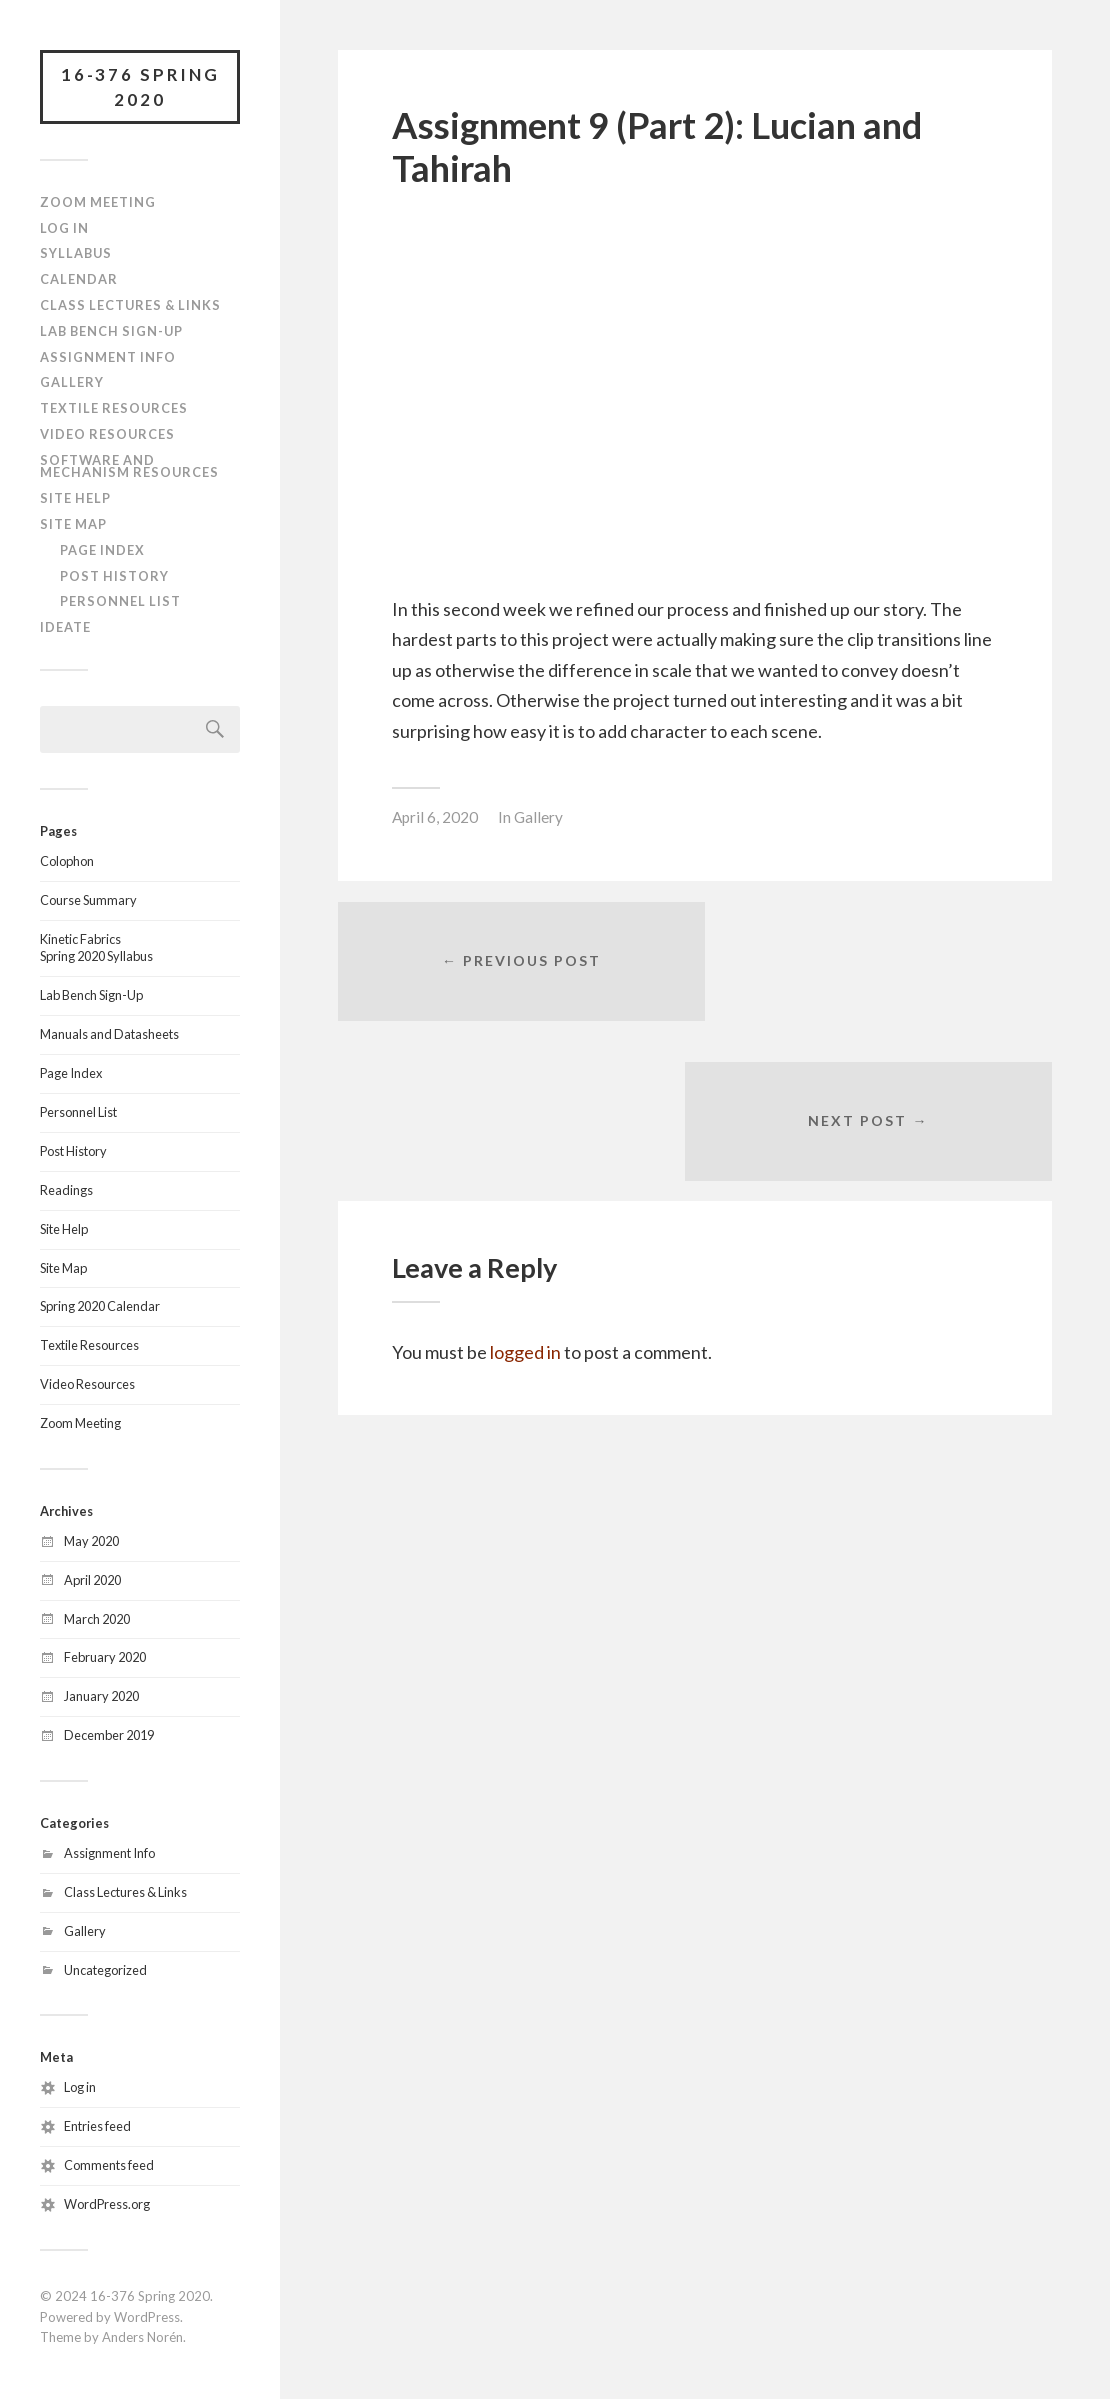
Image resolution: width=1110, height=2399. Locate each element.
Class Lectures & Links (130, 306)
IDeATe (65, 628)
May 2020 (91, 1542)
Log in (80, 2088)
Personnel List (120, 603)
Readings (66, 1191)
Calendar (79, 280)
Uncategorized (105, 1971)
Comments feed (109, 2166)
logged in (525, 1196)
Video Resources (107, 435)
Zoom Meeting (98, 203)
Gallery (72, 383)
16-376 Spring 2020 (140, 87)
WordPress (147, 2318)
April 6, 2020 (435, 817)
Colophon (67, 862)
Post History (114, 577)
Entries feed (97, 2127)
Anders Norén (142, 2339)
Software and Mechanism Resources (129, 467)
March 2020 (97, 1620)
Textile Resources (114, 409)
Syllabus (76, 255)
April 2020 (92, 1581)
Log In (64, 229)
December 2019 (109, 1736)
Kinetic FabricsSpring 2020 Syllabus (96, 949)
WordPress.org (107, 2205)
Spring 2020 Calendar (100, 1308)
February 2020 (105, 1659)
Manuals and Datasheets (109, 1035)
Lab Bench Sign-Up (111, 332)
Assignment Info (108, 358)
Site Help (75, 499)
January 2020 (101, 1697)
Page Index (102, 551)
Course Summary (88, 901)
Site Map (73, 525)
